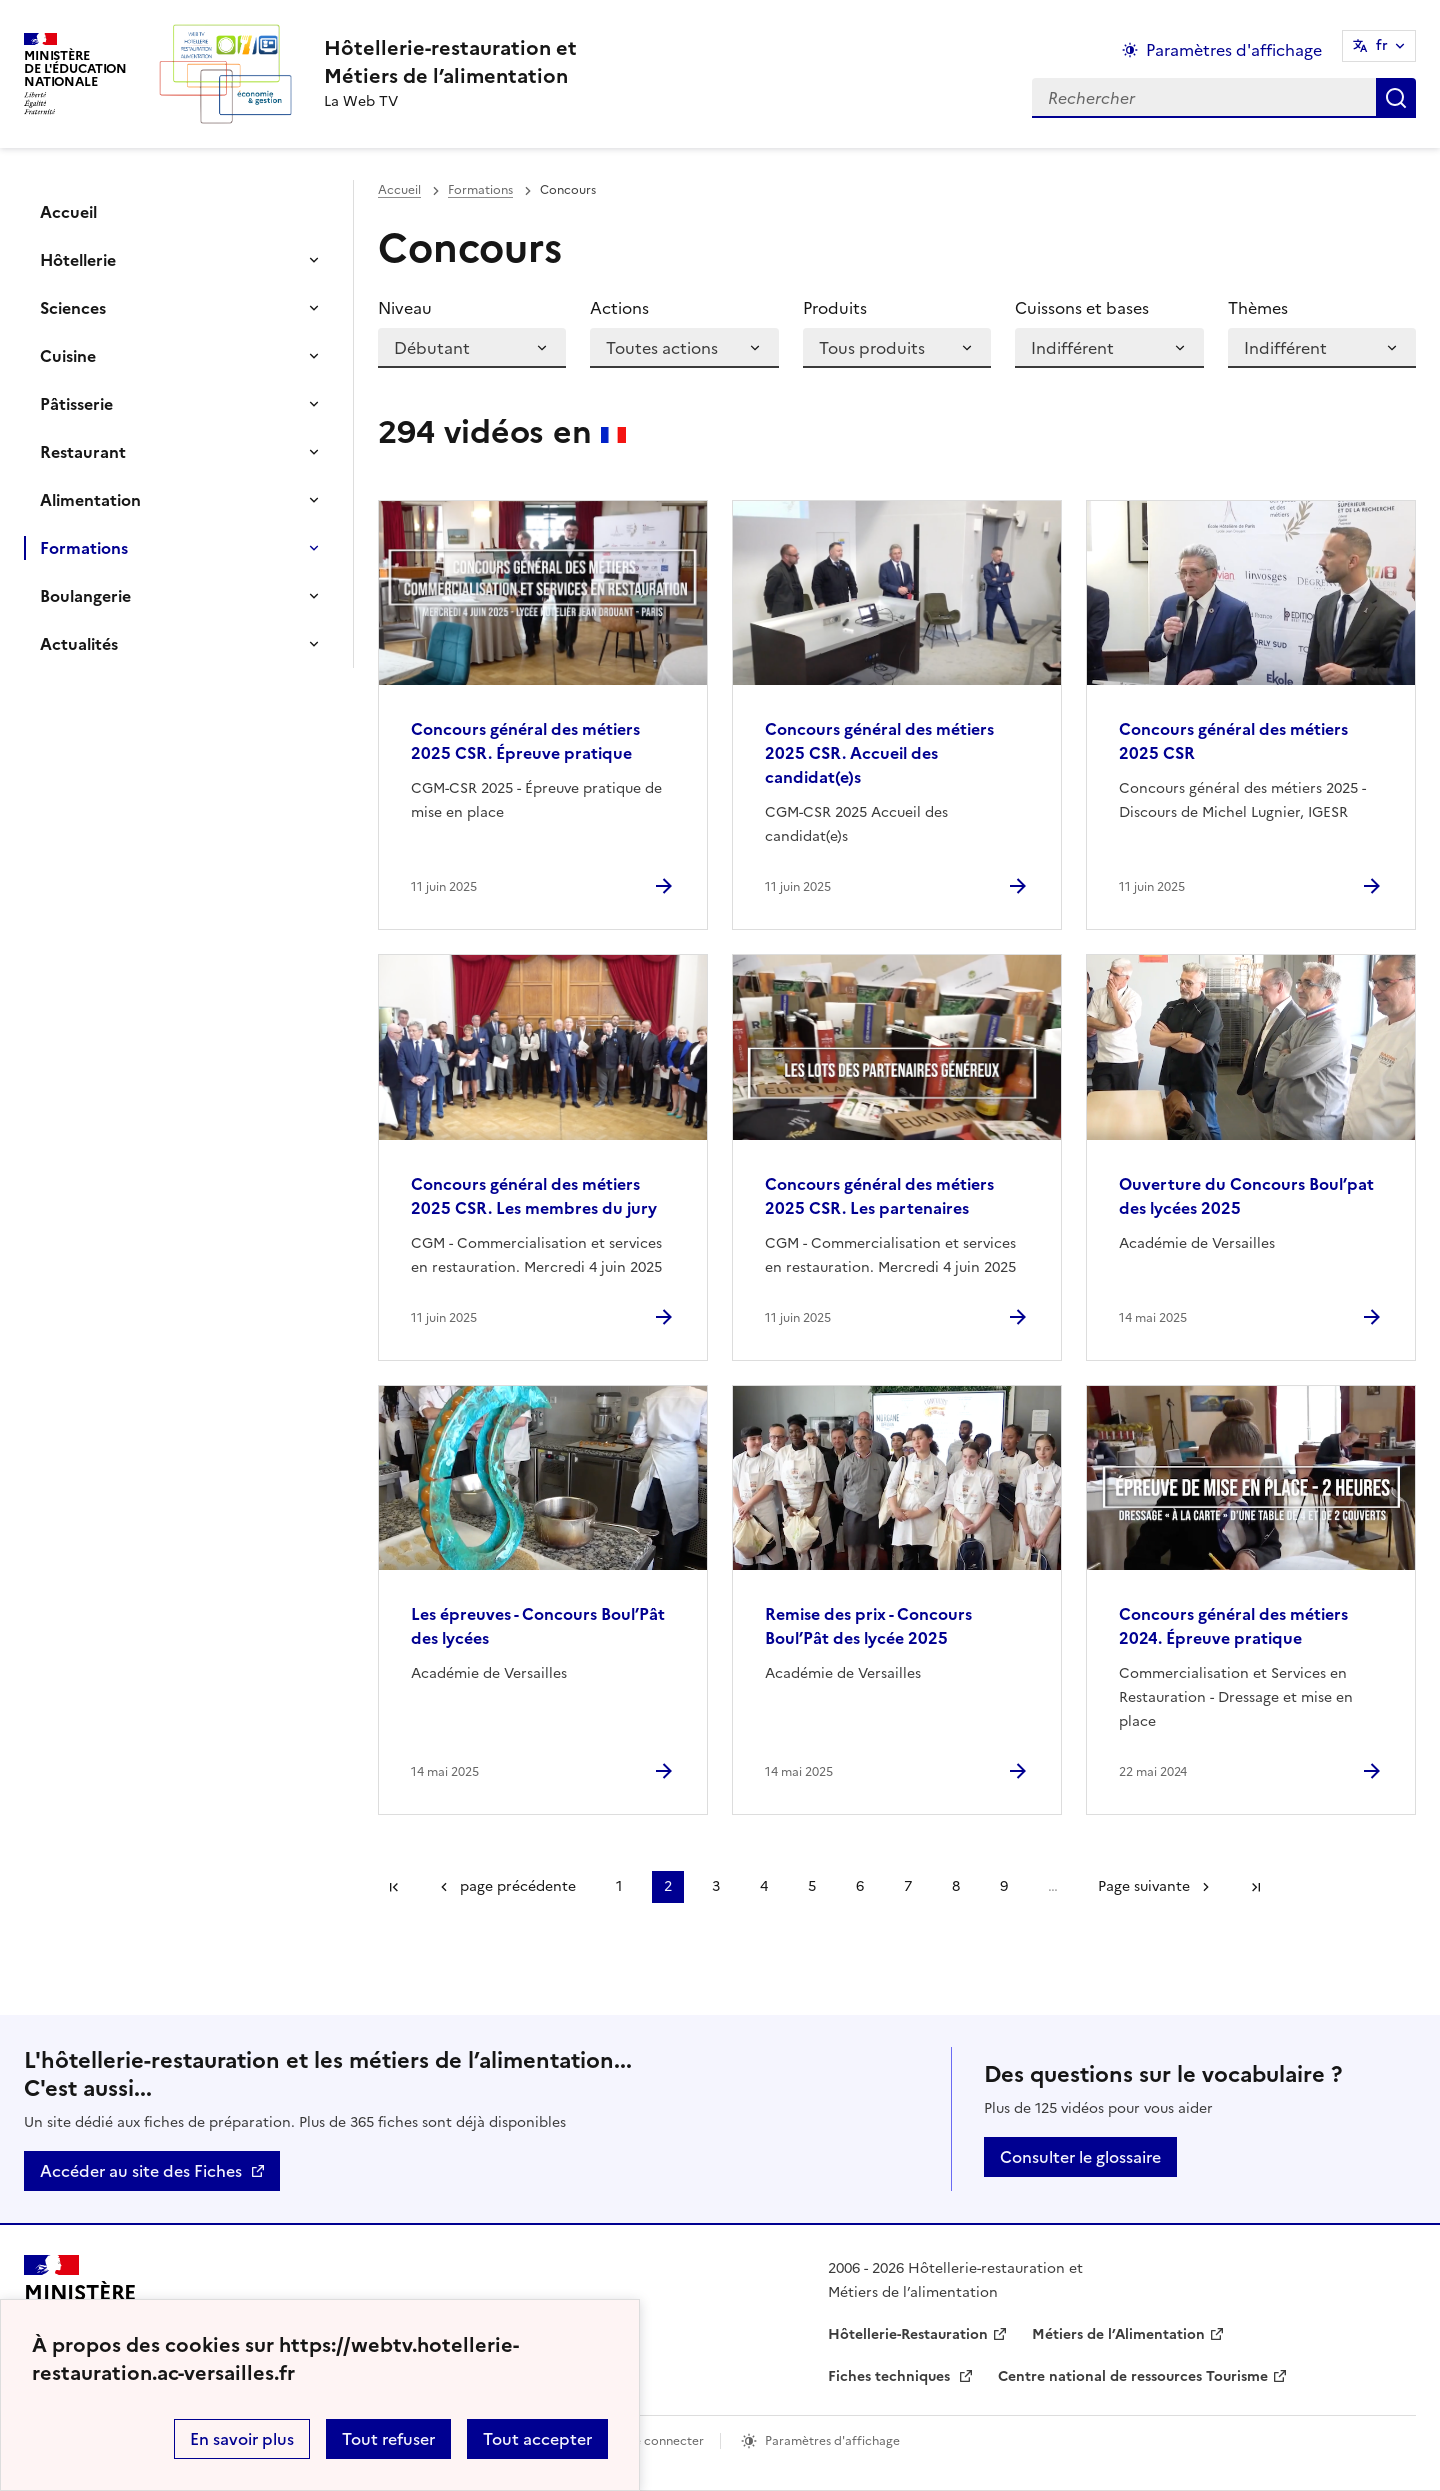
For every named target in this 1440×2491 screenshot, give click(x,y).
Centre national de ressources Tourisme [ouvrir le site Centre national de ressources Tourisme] (1133, 2376)
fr (1382, 45)
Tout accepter (537, 2439)
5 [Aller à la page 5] (812, 1886)
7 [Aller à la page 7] (908, 1886)
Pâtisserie (76, 404)
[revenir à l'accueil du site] (450, 62)
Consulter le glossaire (1080, 2157)
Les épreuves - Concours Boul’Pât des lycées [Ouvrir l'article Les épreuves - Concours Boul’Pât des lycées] (538, 1626)
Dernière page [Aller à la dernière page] (1256, 1887)
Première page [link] (394, 1887)
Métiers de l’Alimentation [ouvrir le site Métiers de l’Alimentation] (1118, 2334)
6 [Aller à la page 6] (860, 1886)
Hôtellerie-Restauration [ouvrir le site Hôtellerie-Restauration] (908, 2334)
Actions (619, 308)
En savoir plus (242, 2439)
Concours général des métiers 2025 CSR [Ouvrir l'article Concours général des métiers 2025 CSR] (1233, 741)
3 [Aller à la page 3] (716, 1886)
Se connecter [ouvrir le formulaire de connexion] (665, 2441)
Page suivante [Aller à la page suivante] (1144, 1886)
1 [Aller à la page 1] (619, 1886)
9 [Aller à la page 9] (1004, 1886)
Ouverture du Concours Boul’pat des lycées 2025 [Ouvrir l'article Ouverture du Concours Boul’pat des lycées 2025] (1246, 1196)
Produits (835, 308)
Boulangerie (85, 596)
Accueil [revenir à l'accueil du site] (399, 190)
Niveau (405, 308)
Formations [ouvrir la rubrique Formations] (480, 190)
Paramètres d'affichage (832, 2441)
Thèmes (1258, 308)
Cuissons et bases (1082, 308)
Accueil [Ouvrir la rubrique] (68, 212)
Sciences (73, 308)
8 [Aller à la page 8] (956, 1886)
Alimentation (90, 500)
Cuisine (68, 356)
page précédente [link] (518, 1886)
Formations (84, 548)
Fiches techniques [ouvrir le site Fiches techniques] (891, 2376)
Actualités (79, 644)
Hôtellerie (78, 260)
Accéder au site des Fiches (141, 2171)
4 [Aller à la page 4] (764, 1886)
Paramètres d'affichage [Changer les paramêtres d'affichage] (1234, 50)
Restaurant (83, 452)
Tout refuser (388, 2439)
